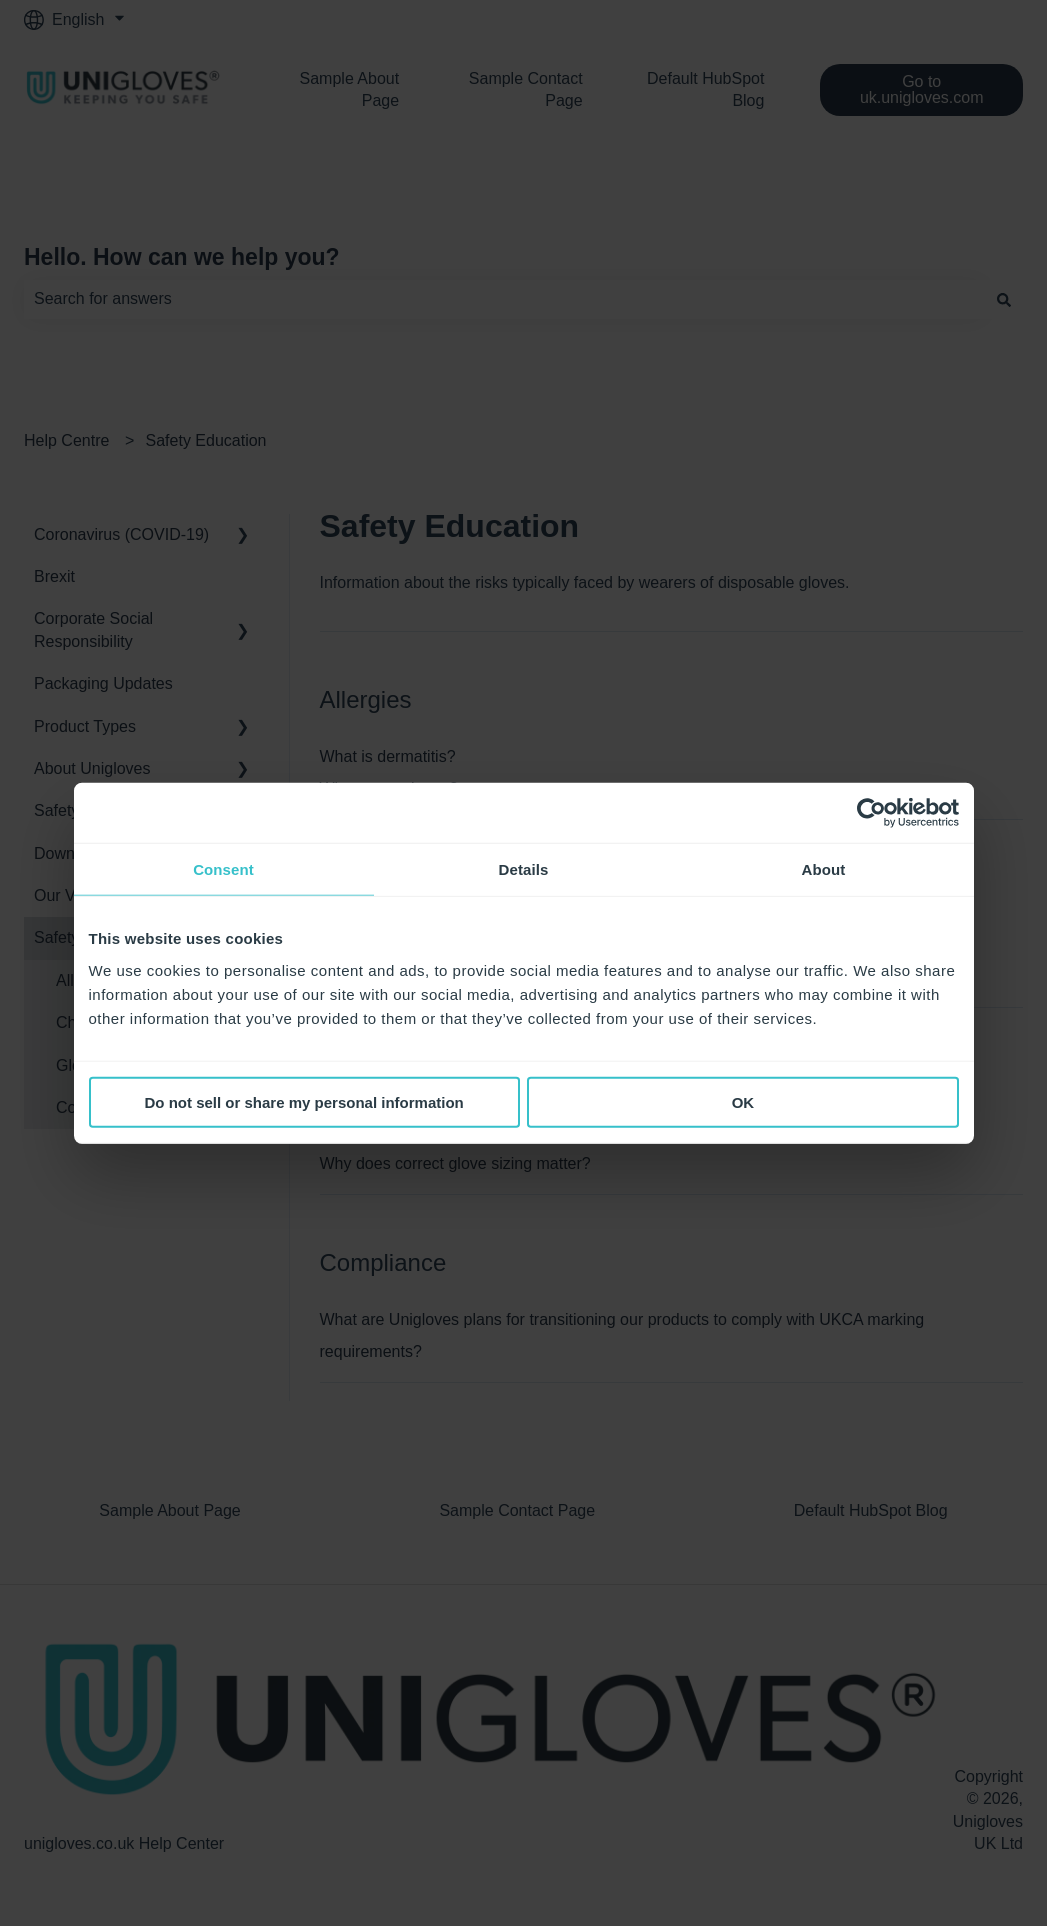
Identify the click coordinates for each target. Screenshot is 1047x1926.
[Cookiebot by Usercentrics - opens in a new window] (871, 813)
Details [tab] (524, 869)
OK (743, 1101)
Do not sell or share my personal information (304, 1101)
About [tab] (824, 869)
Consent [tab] (223, 869)
